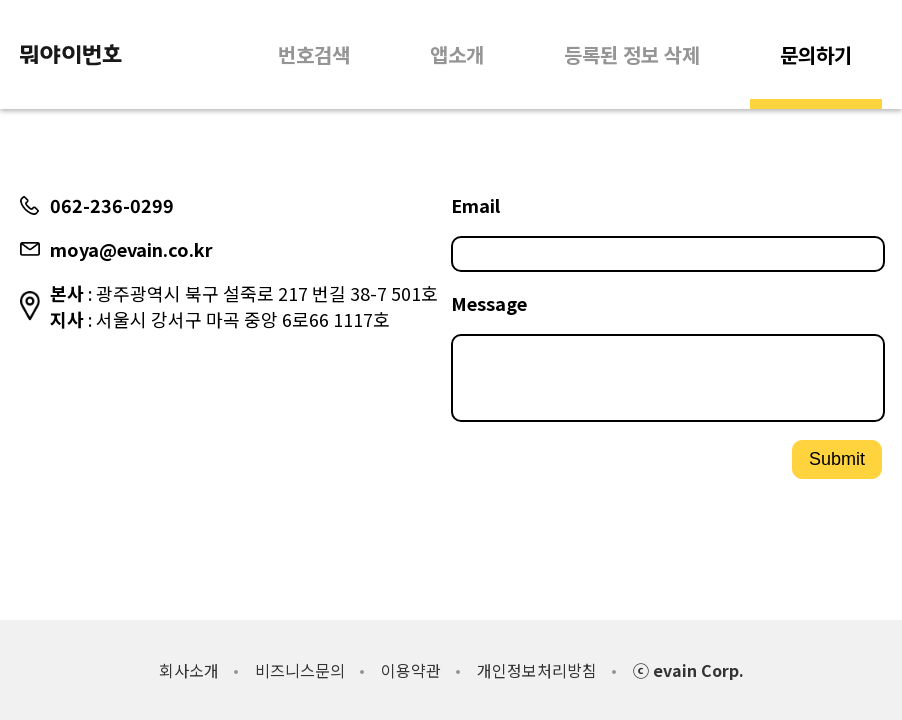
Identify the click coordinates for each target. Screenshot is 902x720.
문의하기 (816, 54)
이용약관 (411, 670)
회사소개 (189, 670)
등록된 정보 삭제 (632, 54)
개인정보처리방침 (537, 670)
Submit (837, 467)
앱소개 (457, 54)
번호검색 (314, 54)
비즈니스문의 (300, 670)
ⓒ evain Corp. (688, 670)
